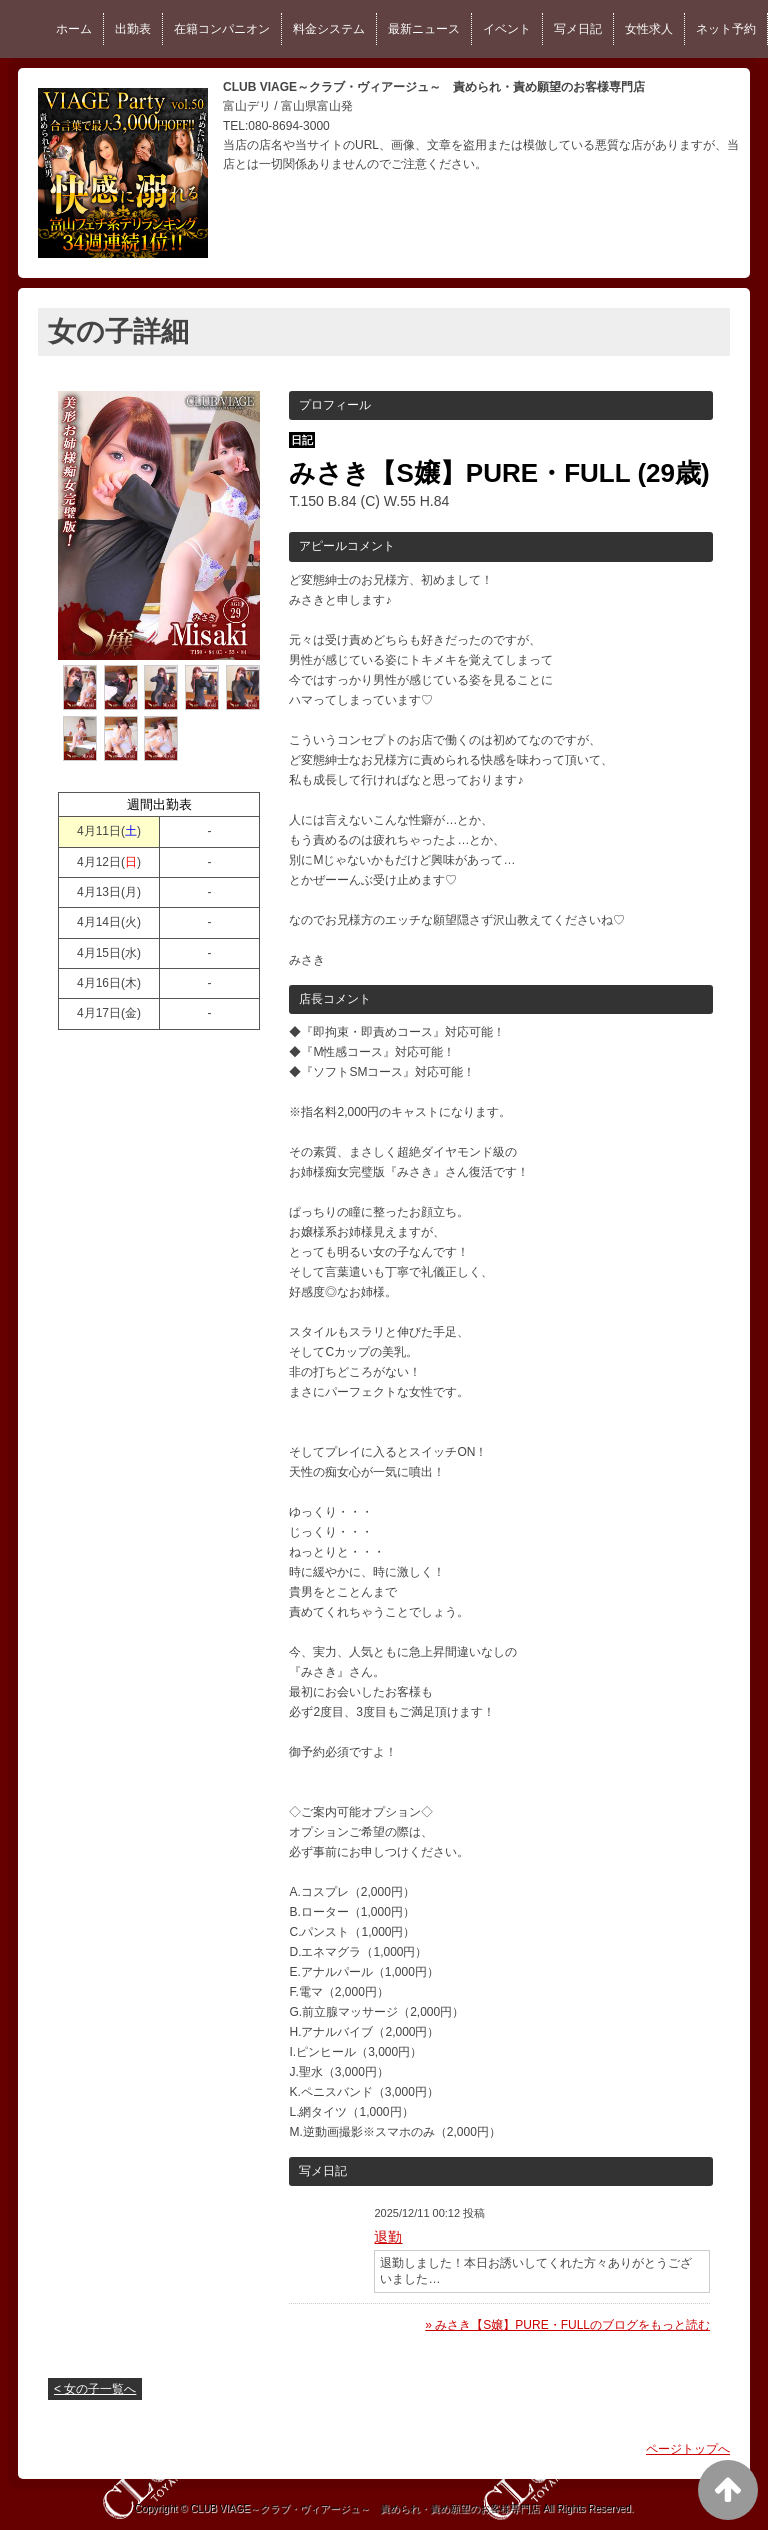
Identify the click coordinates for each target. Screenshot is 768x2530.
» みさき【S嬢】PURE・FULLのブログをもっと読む (567, 2325)
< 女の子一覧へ (95, 2389)
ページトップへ (688, 2449)
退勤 (388, 2237)
